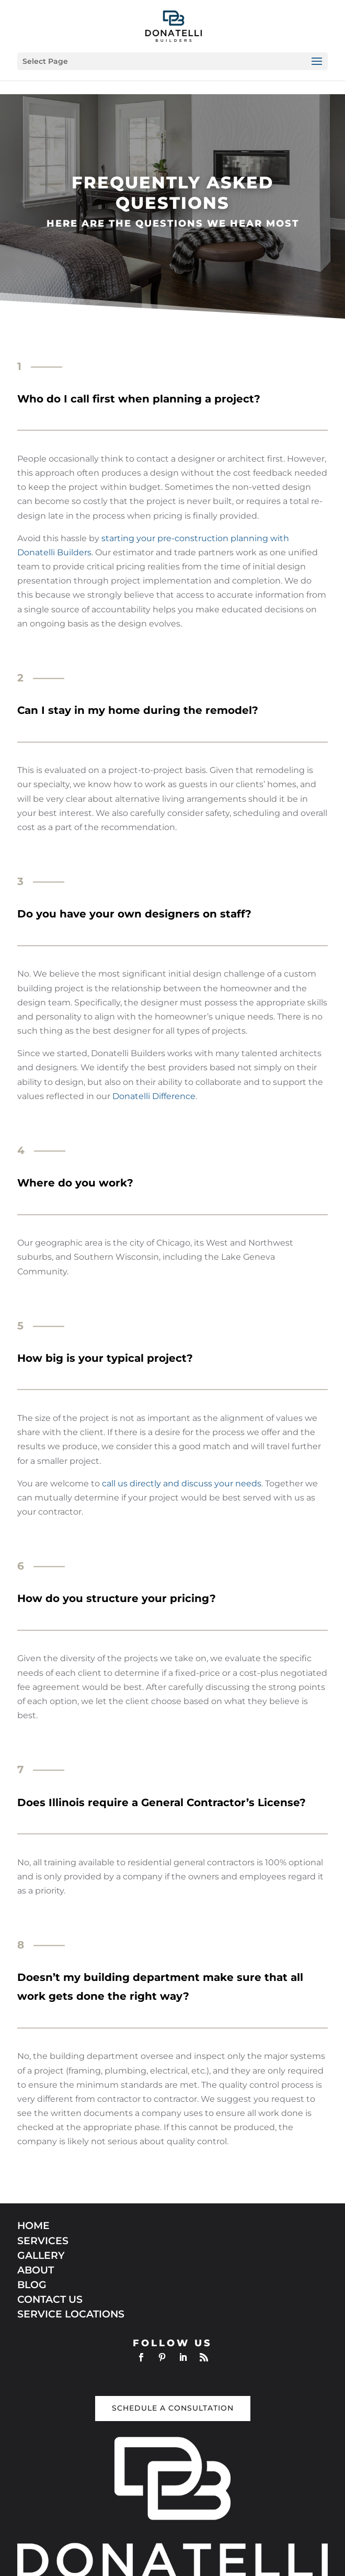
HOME (33, 2226)
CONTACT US (50, 2299)
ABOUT (35, 2270)
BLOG (32, 2285)
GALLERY (41, 2255)
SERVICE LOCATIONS (70, 2314)
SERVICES (42, 2241)
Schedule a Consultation (173, 2408)
